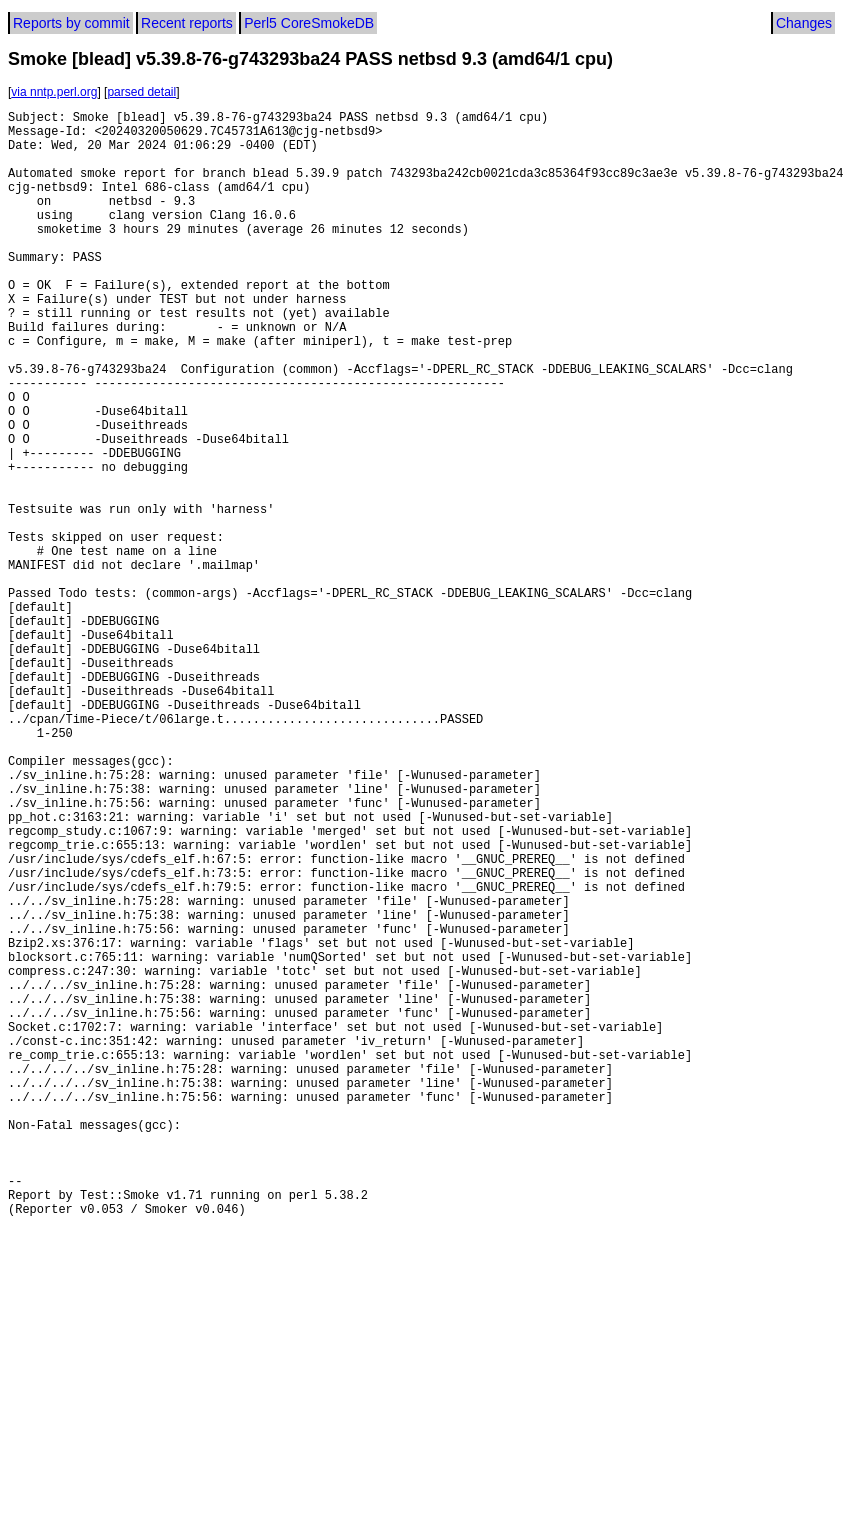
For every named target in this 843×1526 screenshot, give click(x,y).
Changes (804, 23)
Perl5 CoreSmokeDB (309, 23)
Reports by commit (71, 23)
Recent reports (187, 23)
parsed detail (141, 92)
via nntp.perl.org (54, 92)
